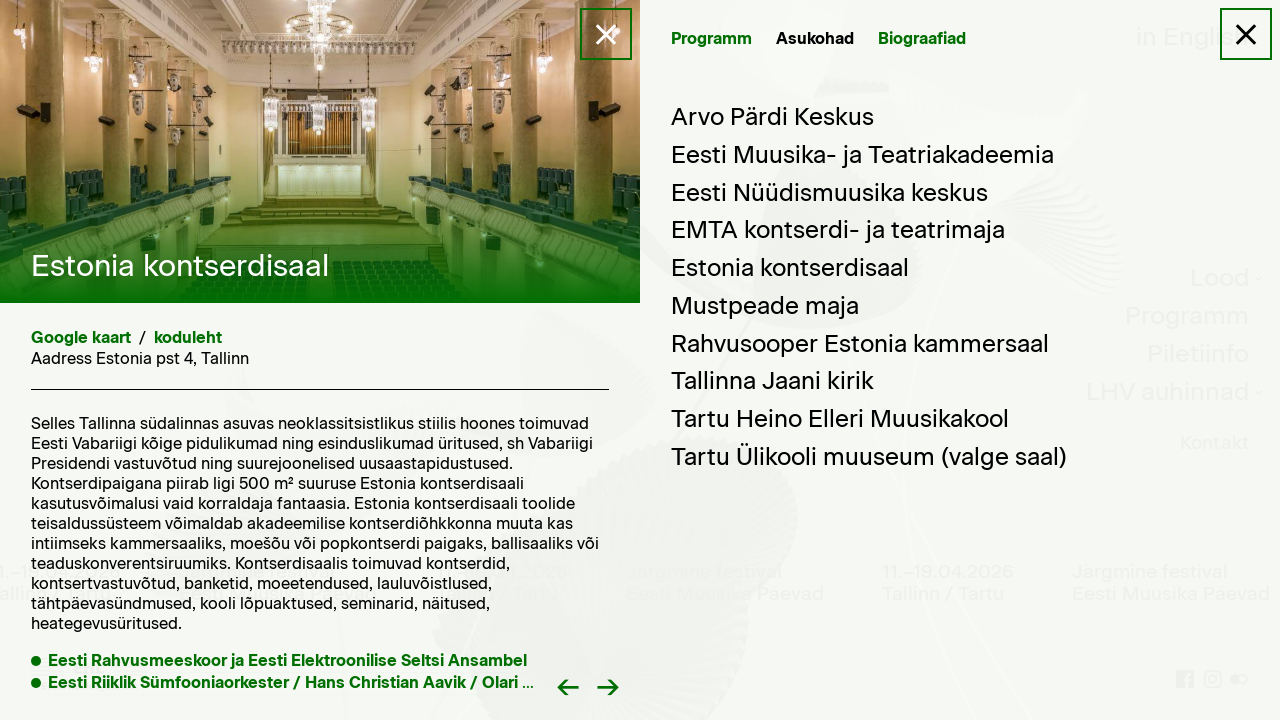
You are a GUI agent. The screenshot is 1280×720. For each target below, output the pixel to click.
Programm (711, 38)
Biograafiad (922, 38)
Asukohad (815, 38)
